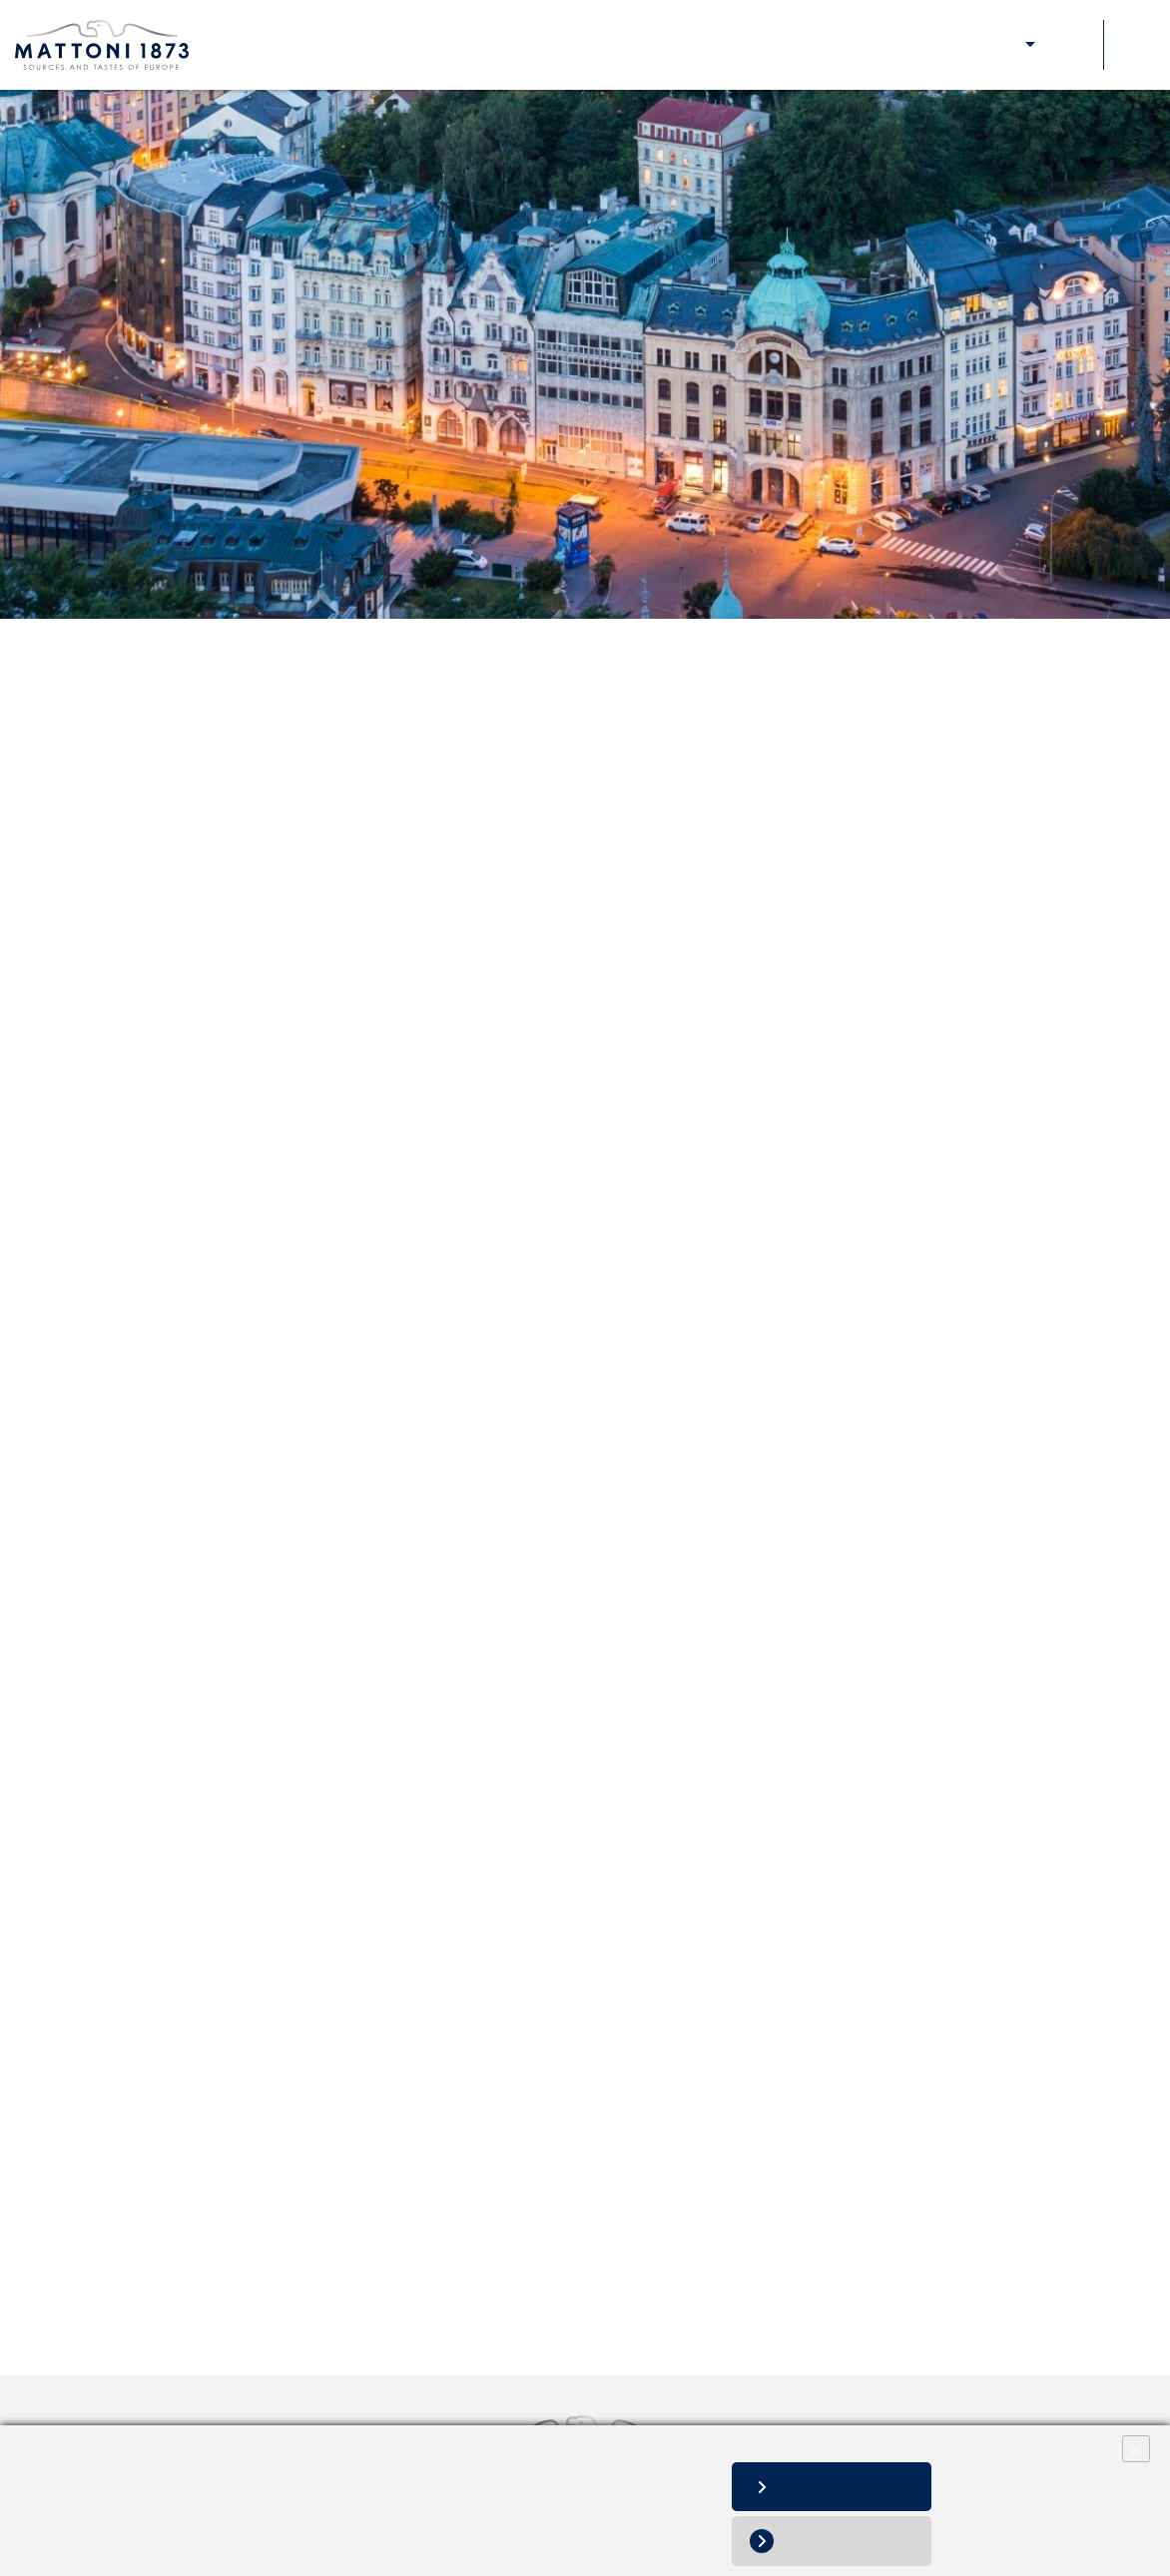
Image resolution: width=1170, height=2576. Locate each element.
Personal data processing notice (122, 2526)
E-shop (1005, 45)
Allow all (847, 2486)
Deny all (847, 2540)
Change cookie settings (293, 2526)
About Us (686, 45)
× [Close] (1136, 2448)
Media (950, 45)
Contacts (1069, 45)
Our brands (763, 45)
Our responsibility (865, 45)
